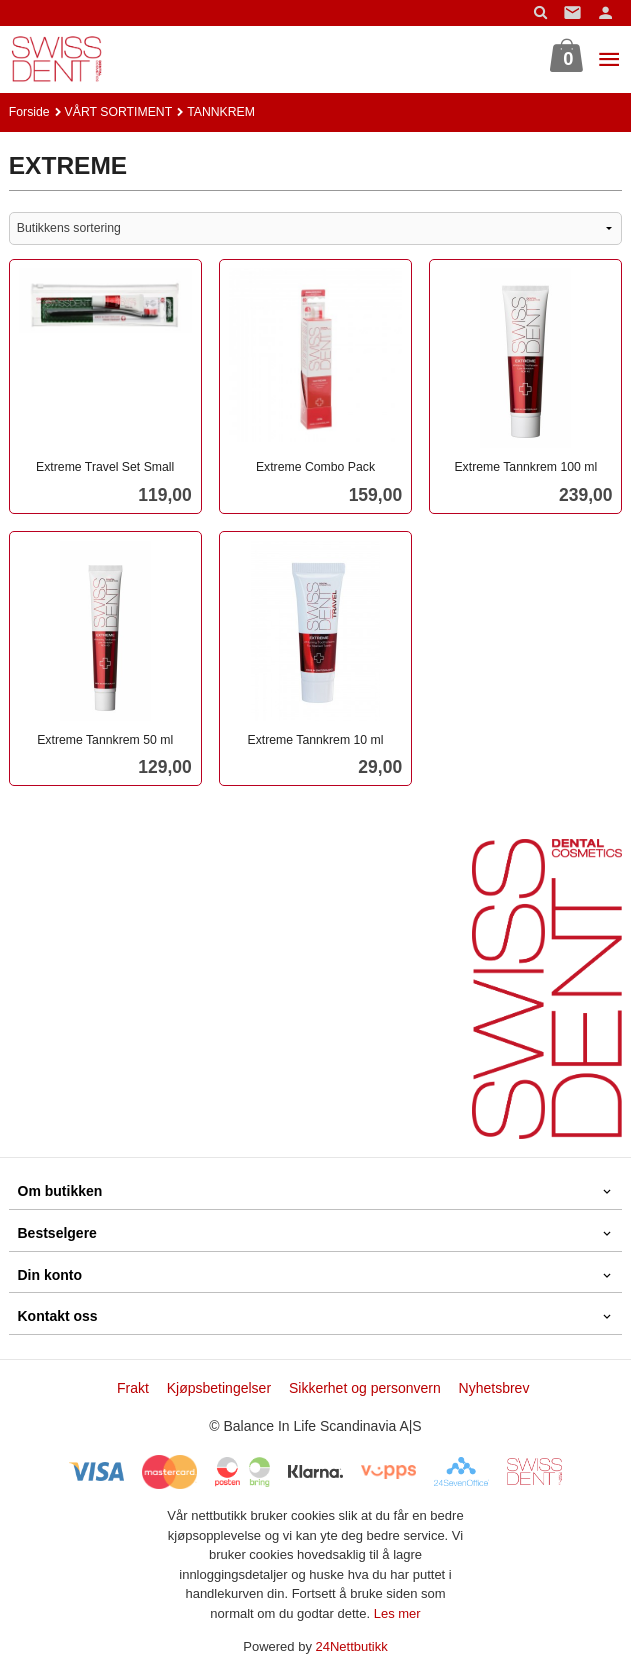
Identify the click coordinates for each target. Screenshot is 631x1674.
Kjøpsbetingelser (219, 1388)
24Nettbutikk (352, 1646)
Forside (29, 112)
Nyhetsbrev (494, 1388)
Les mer (397, 1613)
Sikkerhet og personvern (365, 1388)
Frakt (133, 1388)
